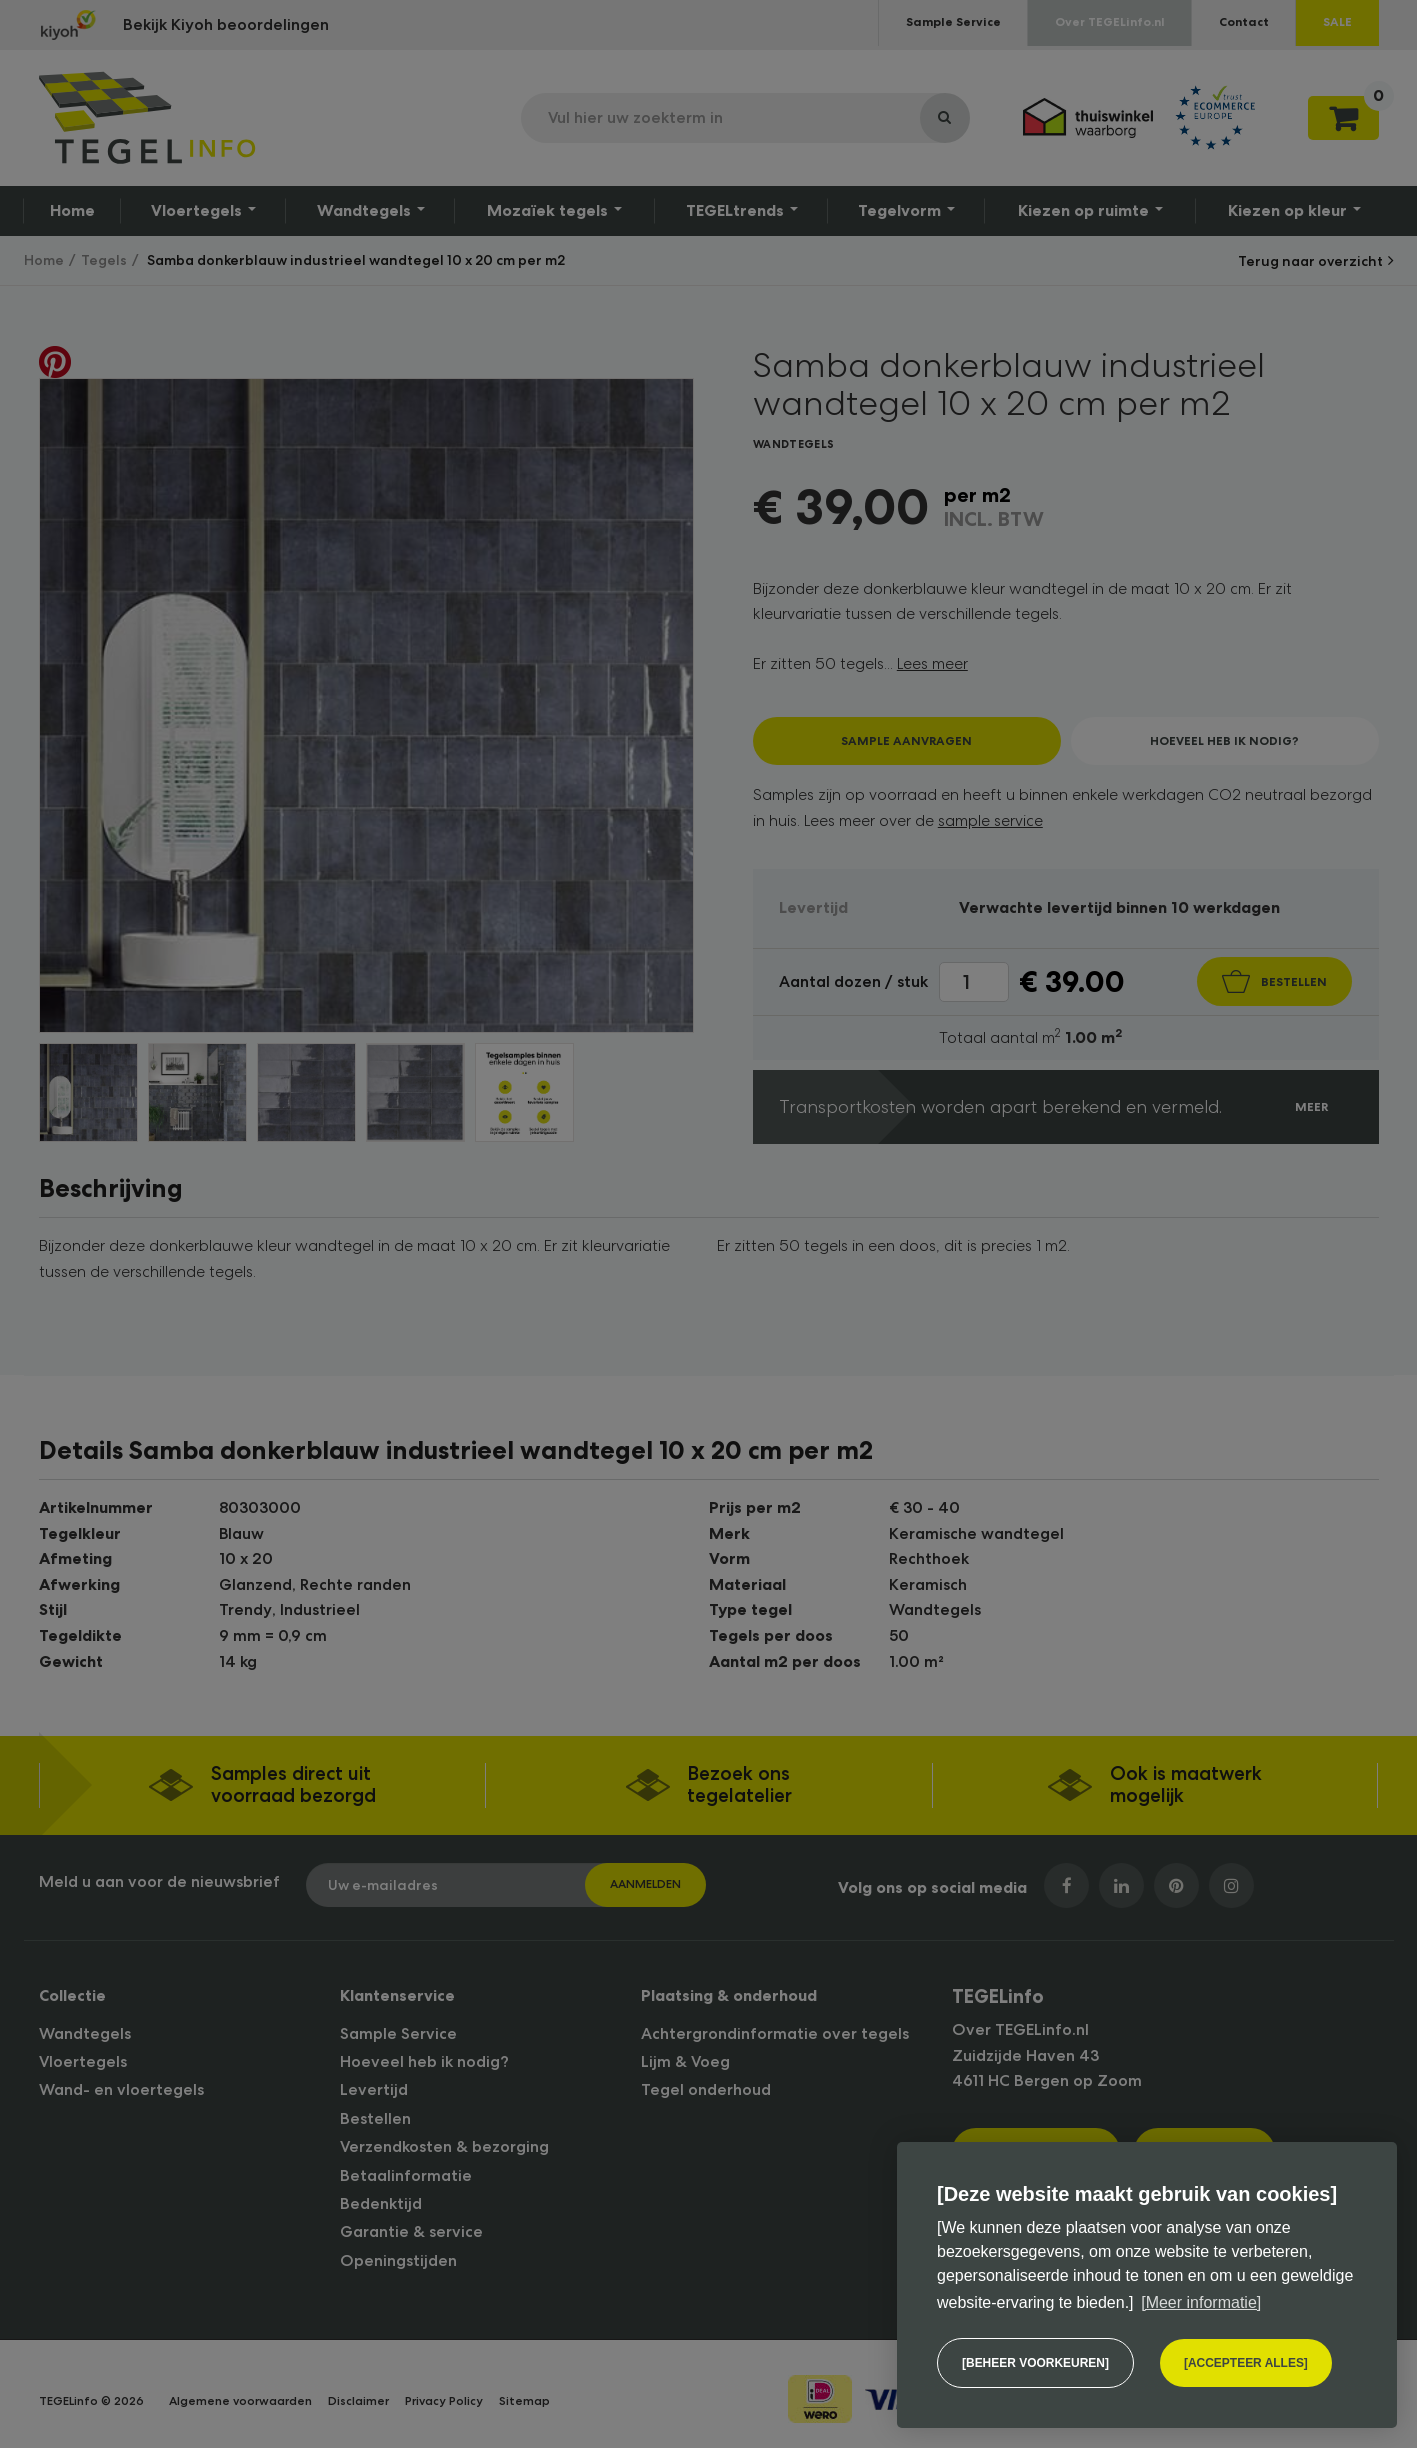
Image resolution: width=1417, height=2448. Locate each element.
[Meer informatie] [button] (1201, 2302)
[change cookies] (1035, 2363)
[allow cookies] (1246, 2363)
